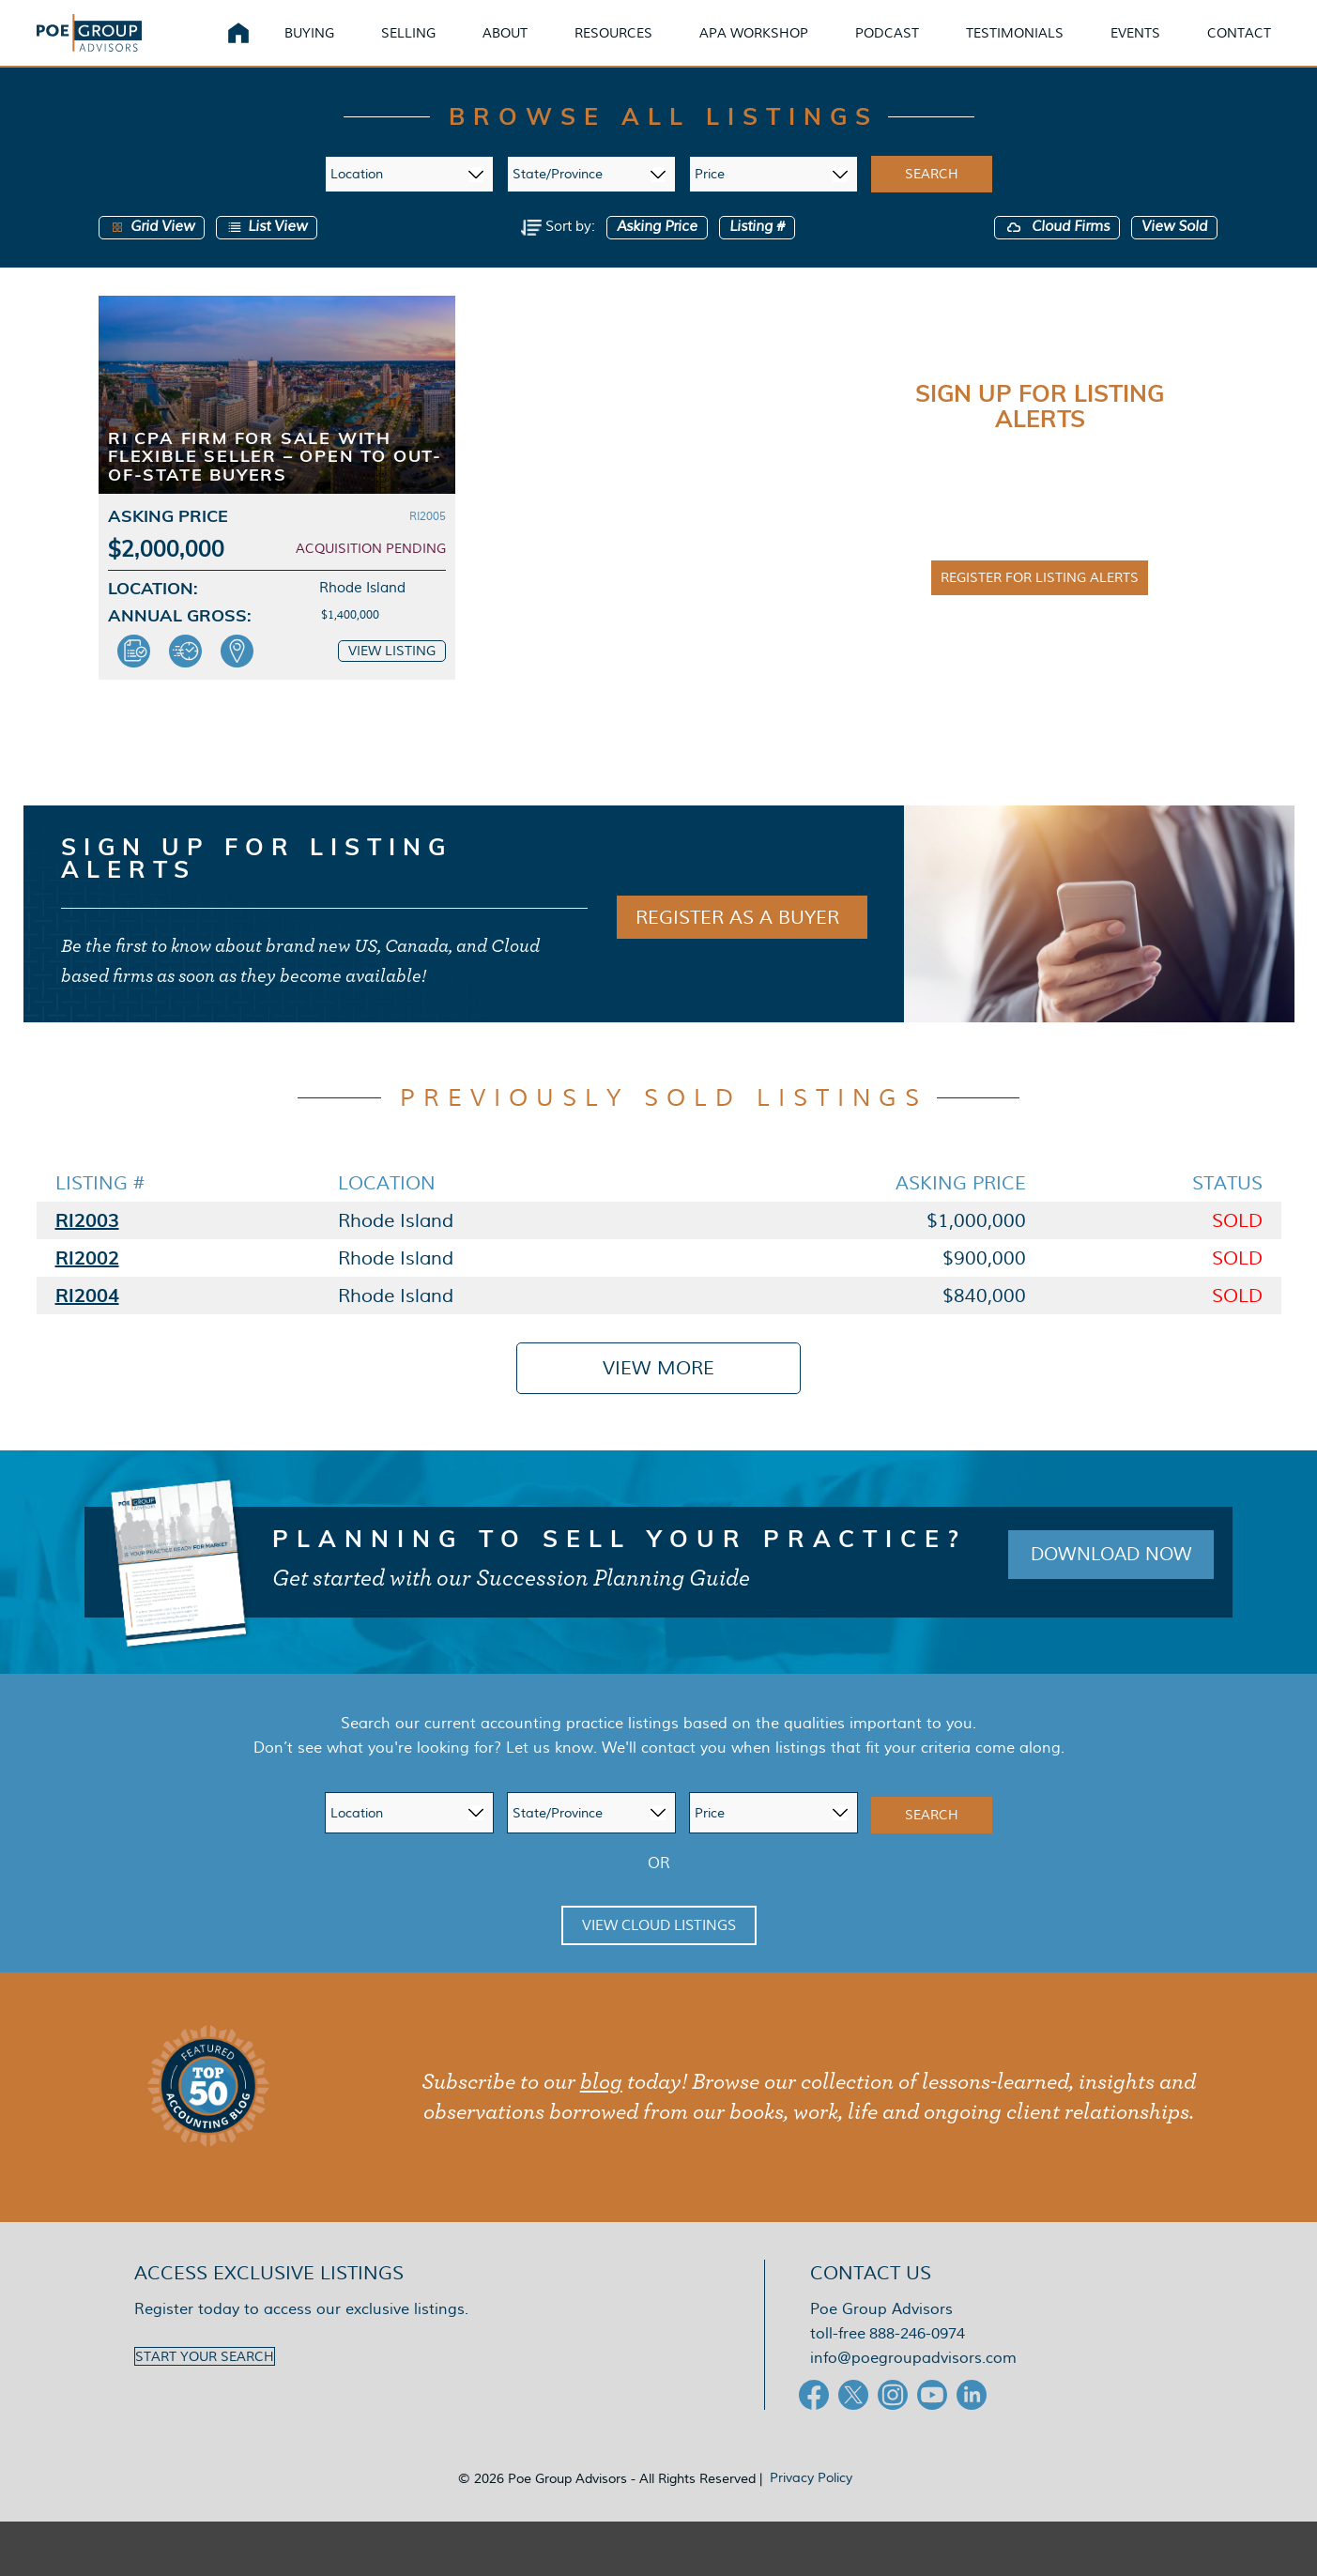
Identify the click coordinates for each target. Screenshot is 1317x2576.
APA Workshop (776, 46)
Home (261, 47)
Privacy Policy (811, 2506)
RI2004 (87, 1324)
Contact (1262, 46)
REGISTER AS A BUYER (737, 946)
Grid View (151, 256)
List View (266, 256)
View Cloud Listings (659, 1954)
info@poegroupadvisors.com (913, 2387)
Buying (332, 46)
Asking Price (657, 256)
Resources (636, 46)
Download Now (1104, 1583)
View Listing (392, 679)
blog (601, 2111)
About (527, 46)
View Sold (1174, 256)
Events (1158, 46)
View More (658, 1397)
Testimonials (1037, 46)
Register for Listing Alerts (1040, 606)
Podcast (910, 46)
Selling (431, 46)
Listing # (757, 256)
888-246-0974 (917, 2362)
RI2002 (87, 1286)
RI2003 (87, 1249)
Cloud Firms (1057, 256)
